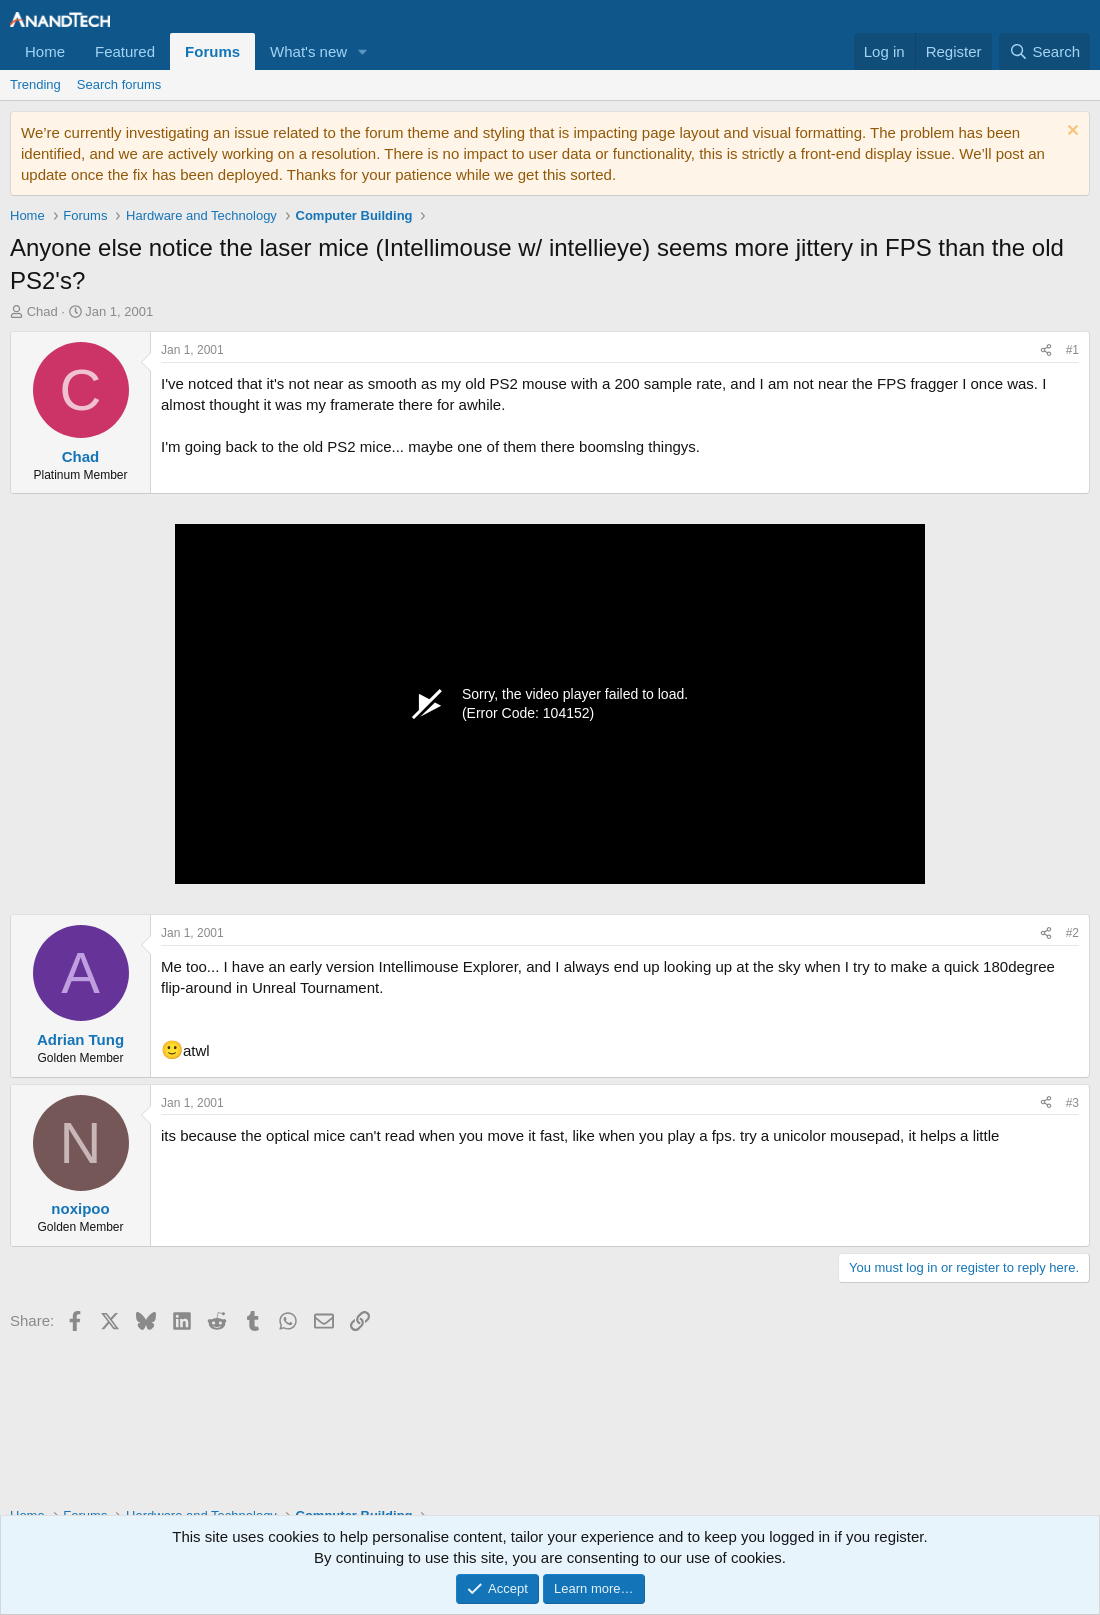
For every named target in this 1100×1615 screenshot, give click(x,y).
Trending (35, 84)
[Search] (1044, 51)
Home (45, 51)
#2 (1072, 933)
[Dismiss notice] (1070, 132)
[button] (363, 51)
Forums (212, 51)
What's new (308, 51)
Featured (125, 51)
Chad (42, 311)
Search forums (119, 84)
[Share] (1046, 350)
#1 (1072, 350)
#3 (1072, 1103)
